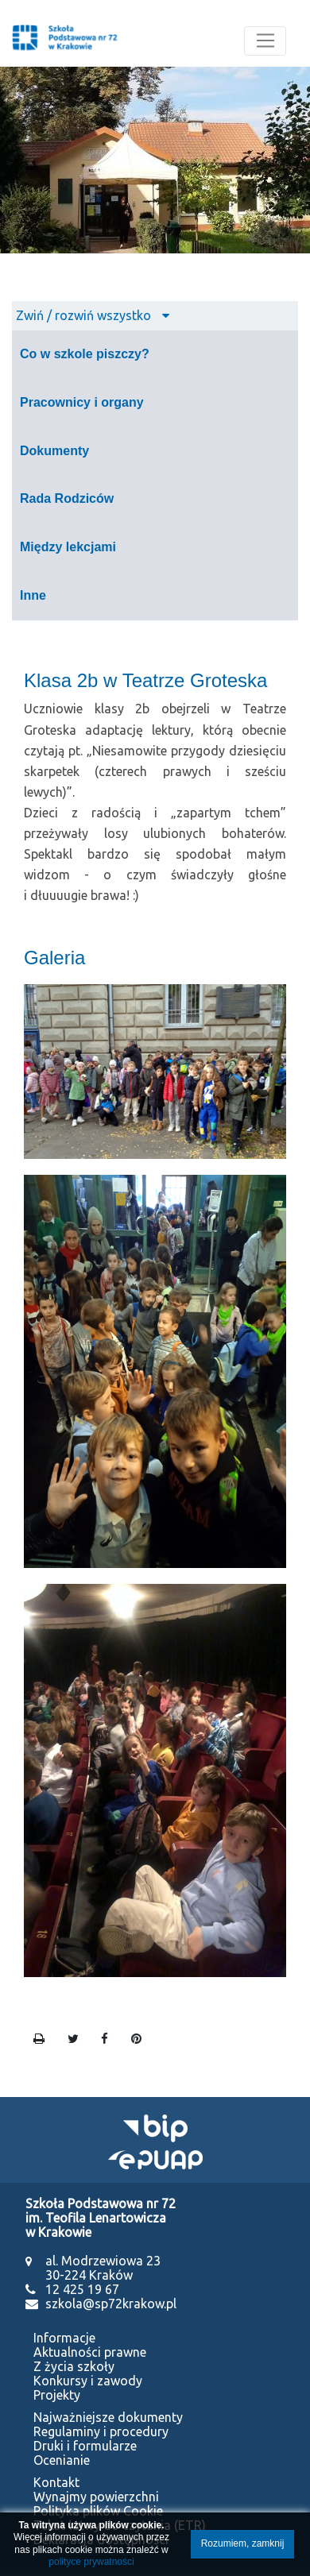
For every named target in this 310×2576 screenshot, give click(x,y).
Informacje (64, 2338)
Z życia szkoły (73, 2366)
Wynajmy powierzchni (96, 2496)
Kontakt (56, 2482)
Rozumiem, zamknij (243, 2543)
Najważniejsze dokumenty (108, 2417)
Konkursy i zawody (87, 2380)
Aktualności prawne (89, 2352)
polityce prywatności (91, 2561)
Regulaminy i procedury (101, 2431)
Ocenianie (61, 2460)
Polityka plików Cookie (98, 2511)
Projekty (56, 2395)
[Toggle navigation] (265, 41)
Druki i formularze (85, 2446)
